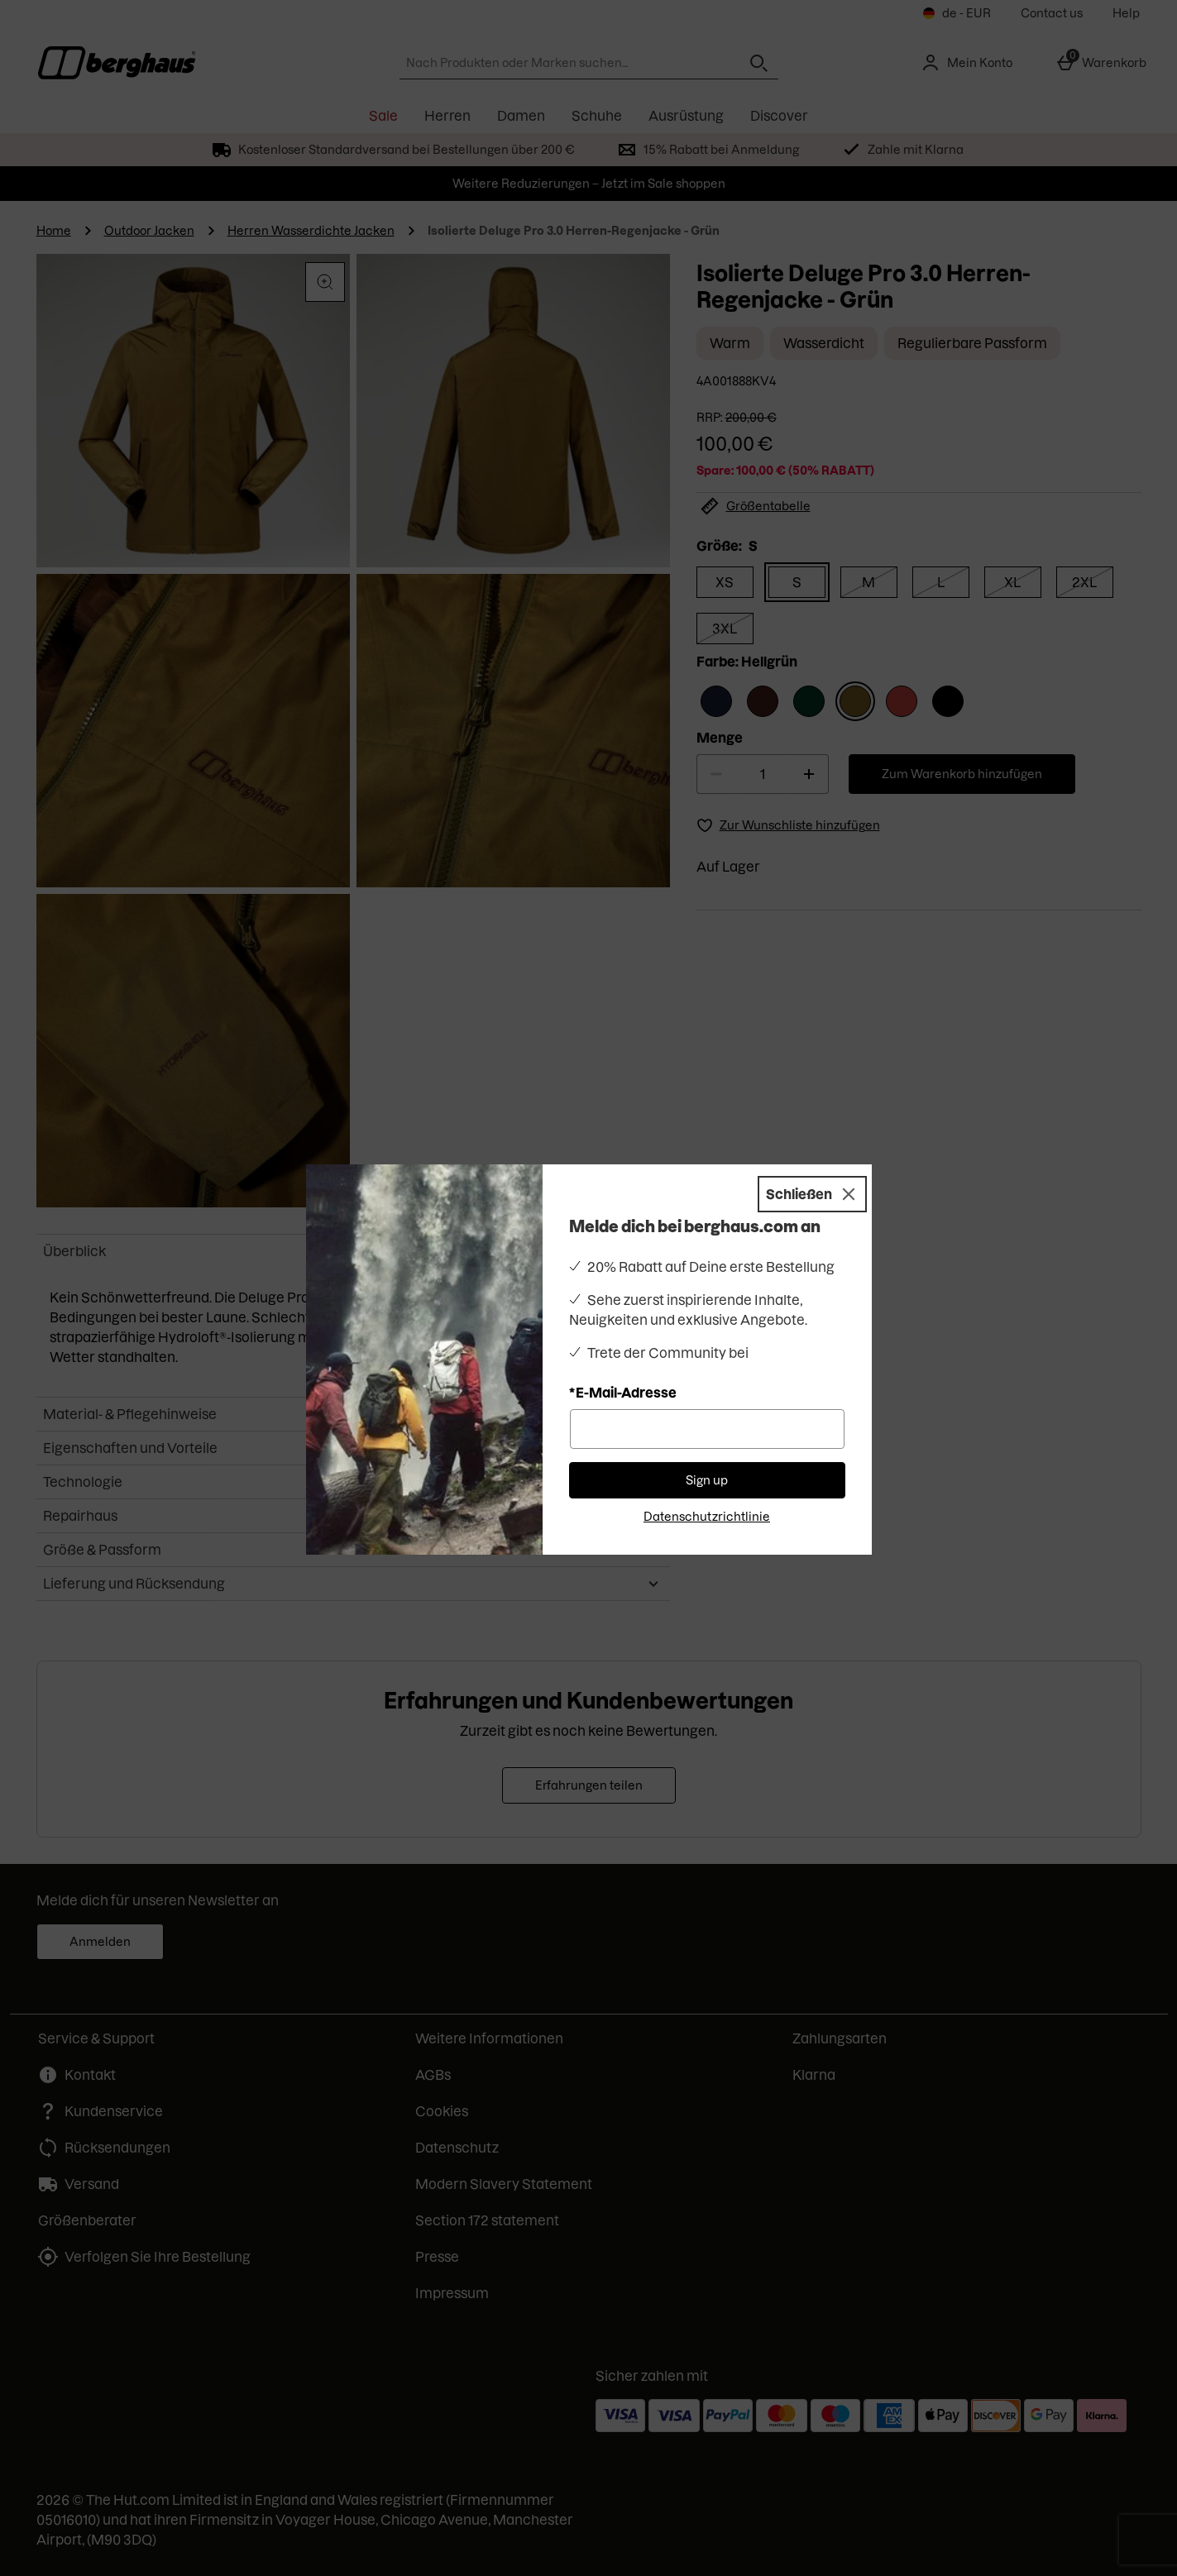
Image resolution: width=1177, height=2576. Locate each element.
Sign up (707, 1480)
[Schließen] (812, 1194)
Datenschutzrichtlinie (707, 1516)
